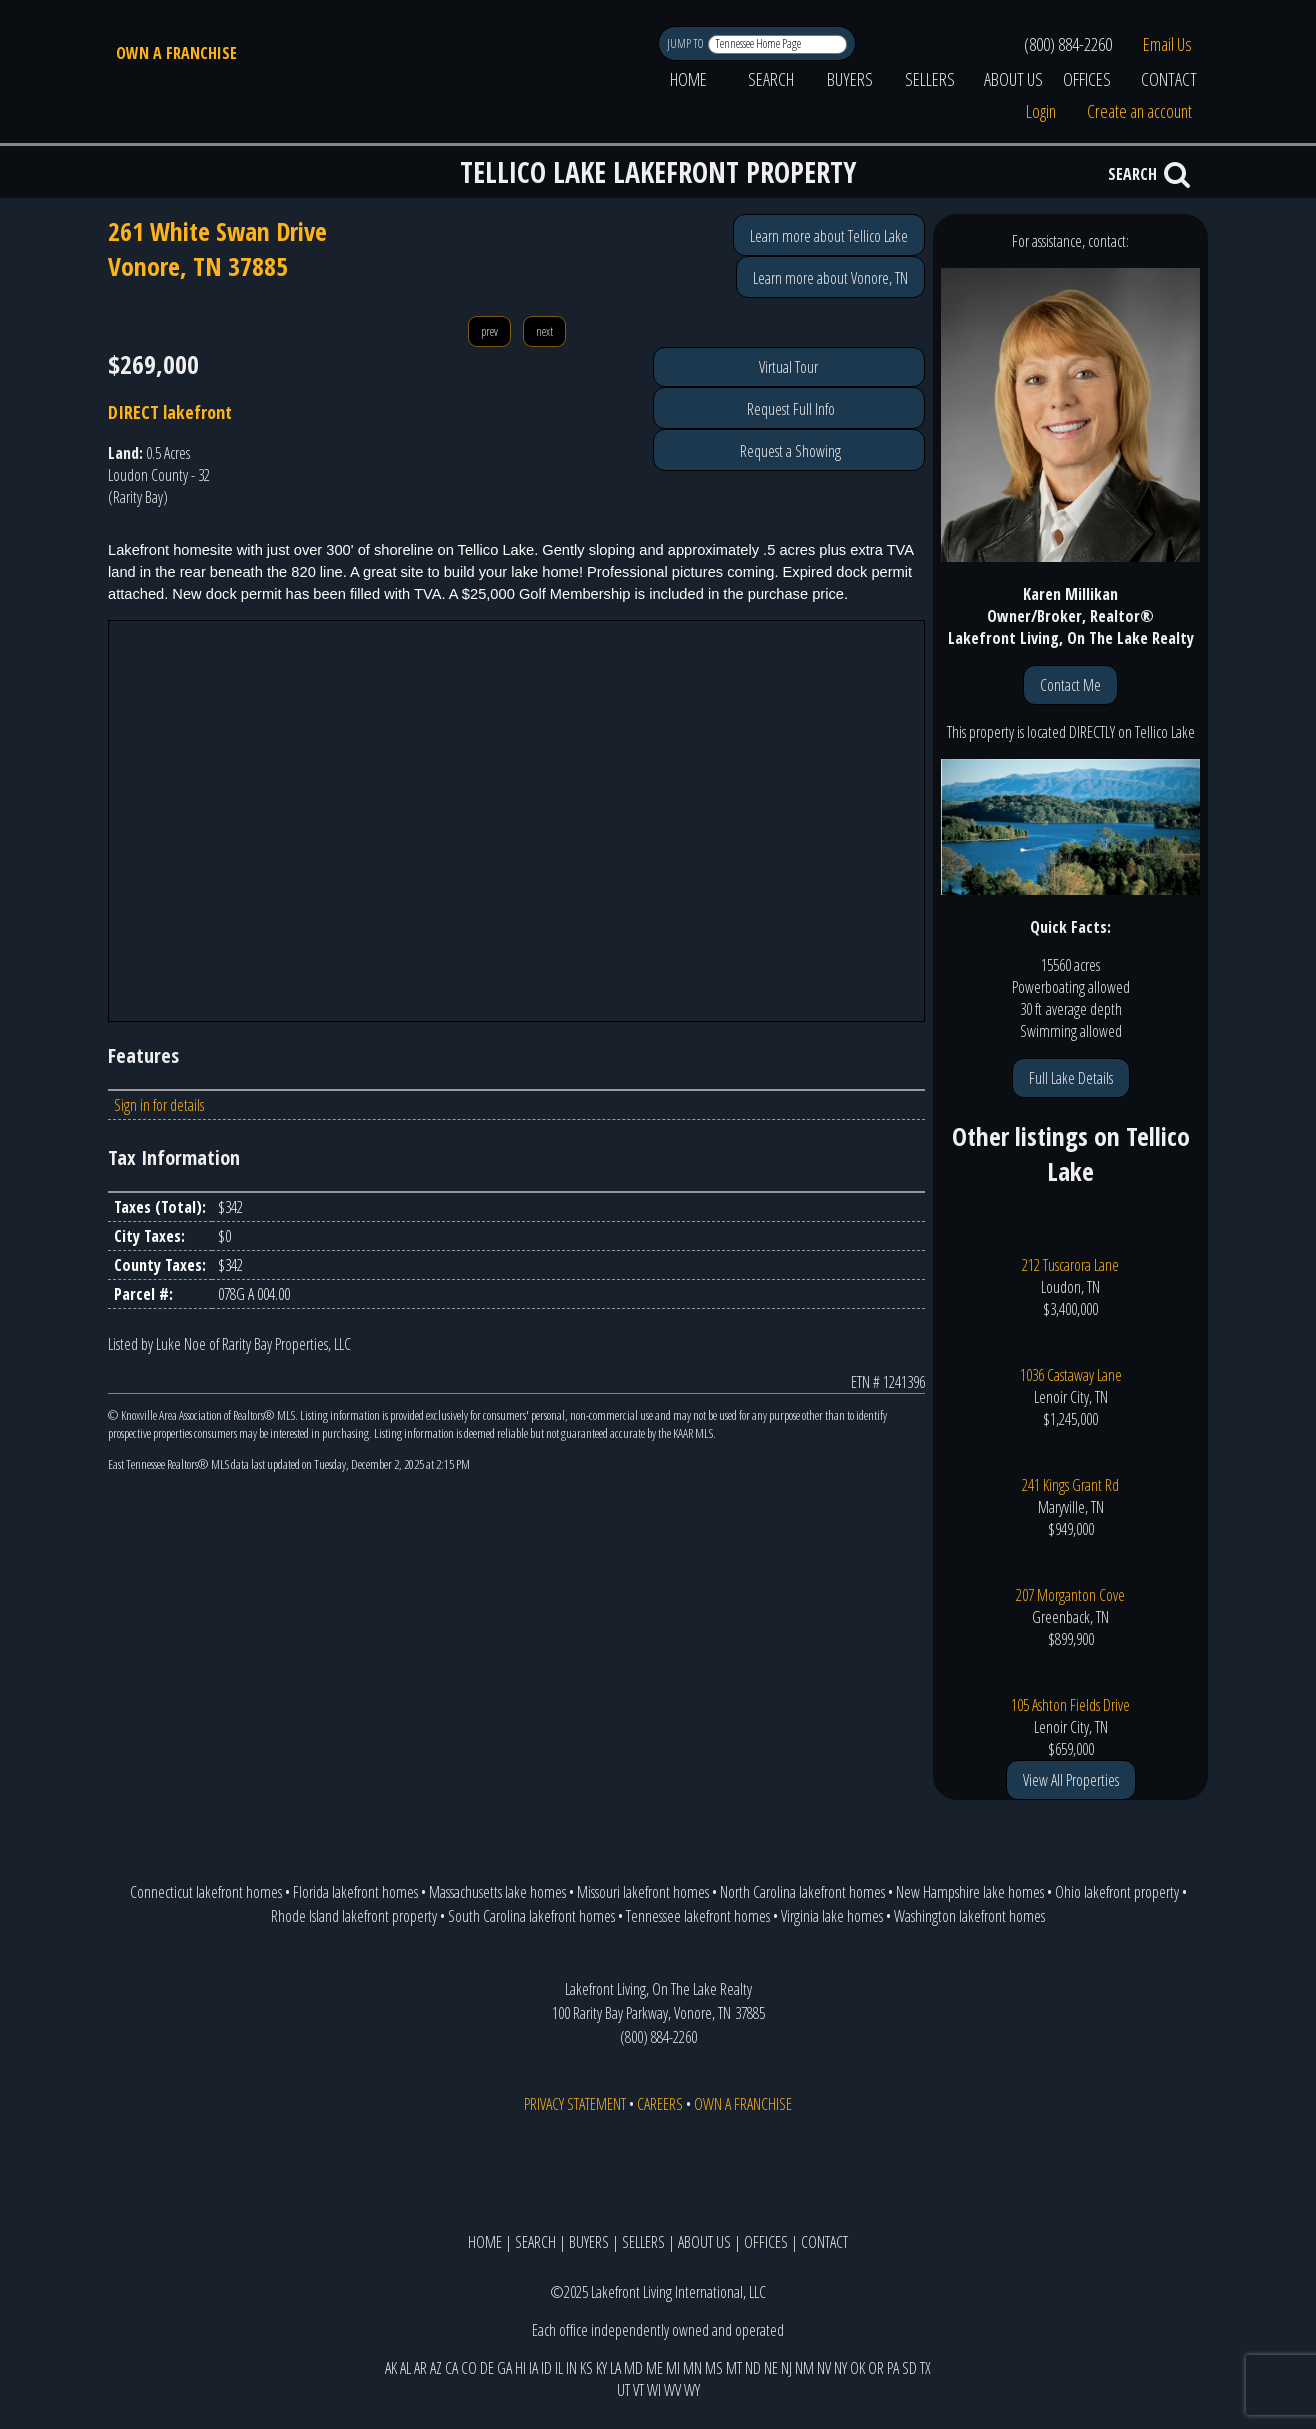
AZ (436, 2368)
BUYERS (850, 79)
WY (692, 2390)
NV (824, 2368)
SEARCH (771, 79)
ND (753, 2368)
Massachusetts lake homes (497, 1892)
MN (692, 2368)
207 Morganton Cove (1070, 1595)
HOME (688, 79)
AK (391, 2368)
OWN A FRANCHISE (176, 53)
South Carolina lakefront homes (531, 1916)
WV (672, 2390)
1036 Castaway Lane (1071, 1375)
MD (633, 2368)
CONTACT (1169, 79)
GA (504, 2368)
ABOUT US (1013, 79)
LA (615, 2368)
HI (520, 2368)
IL (559, 2368)
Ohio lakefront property (1117, 1892)
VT (638, 2390)
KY (601, 2368)
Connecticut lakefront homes (206, 1892)
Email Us (1167, 44)
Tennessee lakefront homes (698, 1916)
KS (586, 2368)
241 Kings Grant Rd (1070, 1485)
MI (673, 2368)
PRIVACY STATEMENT (575, 2104)
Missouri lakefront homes (643, 1892)
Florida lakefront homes (355, 1892)
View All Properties (1071, 1780)
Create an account (1139, 111)
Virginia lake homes (832, 1916)
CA (451, 2368)
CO (469, 2368)
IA (533, 2368)
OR (876, 2368)
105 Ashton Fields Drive (1070, 1705)
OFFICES (1087, 79)
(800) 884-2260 (1068, 44)
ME (654, 2368)
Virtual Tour (788, 367)
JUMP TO (686, 43)
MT (734, 2368)
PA (893, 2368)
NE (771, 2368)
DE (487, 2368)
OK (857, 2368)
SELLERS (930, 79)
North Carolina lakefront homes (802, 1892)
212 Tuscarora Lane (1070, 1265)
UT (623, 2390)
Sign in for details (159, 1105)
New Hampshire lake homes (970, 1892)
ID (546, 2368)
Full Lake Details (1071, 1078)
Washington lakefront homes (969, 1916)
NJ (786, 2368)
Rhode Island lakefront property (354, 1916)
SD (909, 2368)
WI (654, 2390)
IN (571, 2368)
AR (420, 2368)
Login (1041, 111)
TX (925, 2368)
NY (840, 2368)
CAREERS (660, 2104)
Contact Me (1070, 685)
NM (804, 2368)
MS (714, 2368)
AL (405, 2368)
